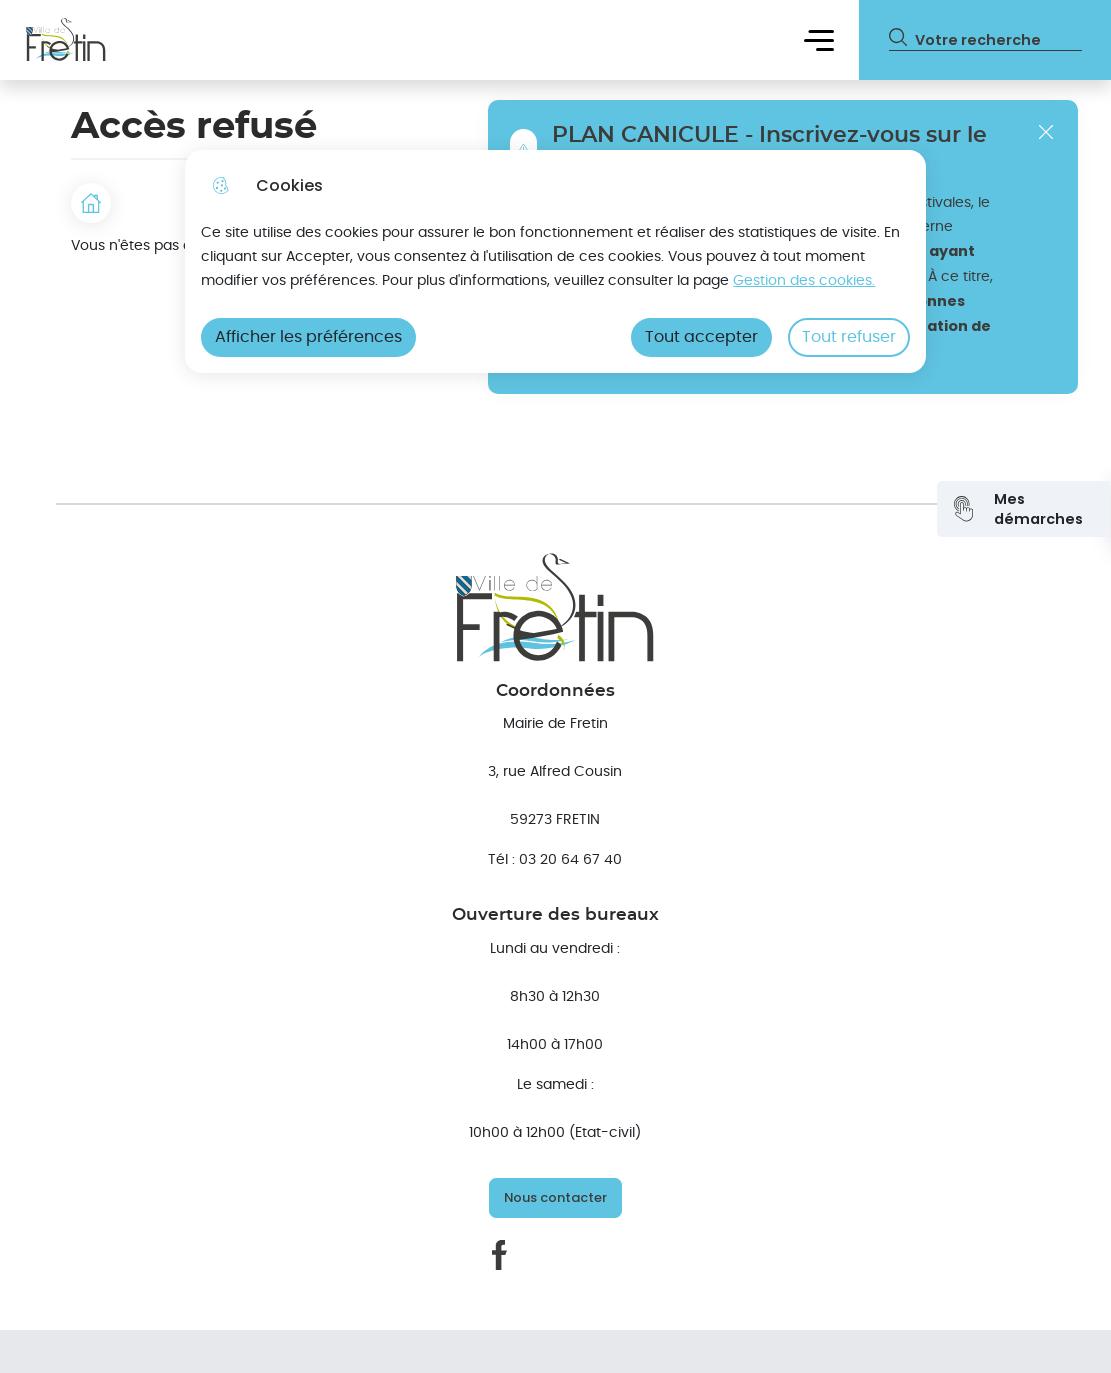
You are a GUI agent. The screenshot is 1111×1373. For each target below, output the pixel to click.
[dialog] (555, 261)
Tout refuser (849, 337)
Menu (818, 39)
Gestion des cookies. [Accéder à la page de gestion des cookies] (804, 280)
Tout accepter (701, 337)
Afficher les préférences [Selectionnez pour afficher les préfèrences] (308, 337)
